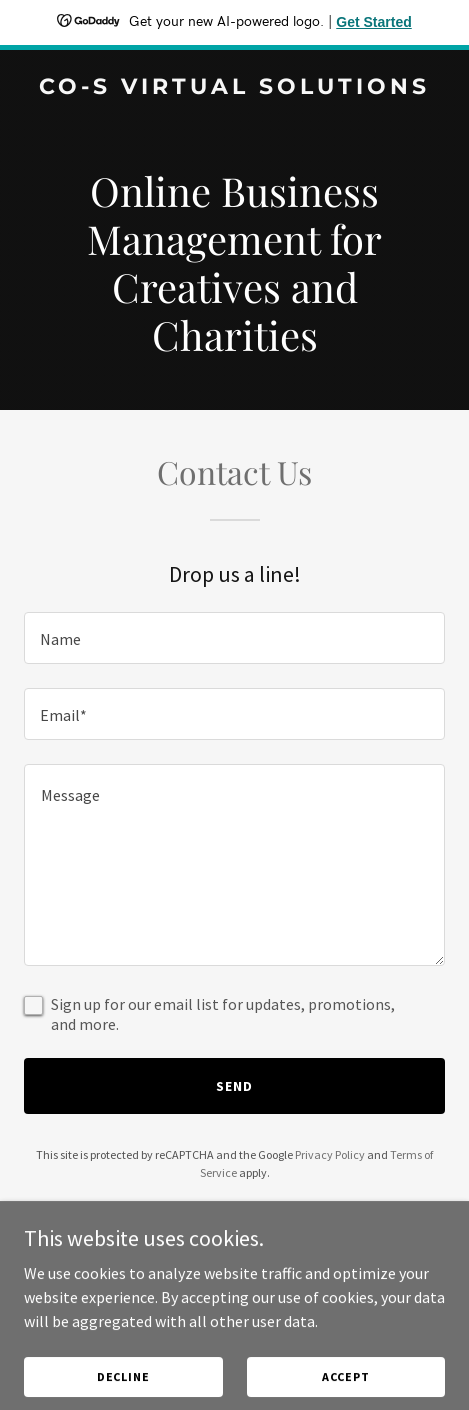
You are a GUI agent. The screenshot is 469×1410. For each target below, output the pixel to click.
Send (234, 1086)
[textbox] (234, 638)
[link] (234, 88)
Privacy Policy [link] (330, 1154)
